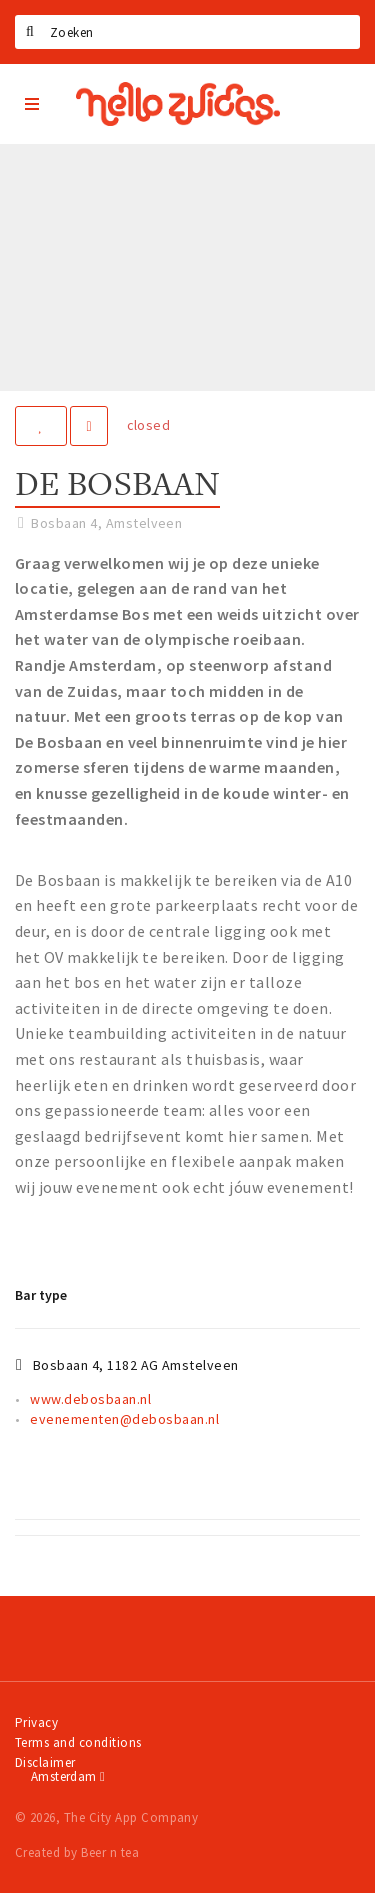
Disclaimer (45, 1762)
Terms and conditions (78, 1742)
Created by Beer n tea (77, 1852)
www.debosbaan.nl (90, 1399)
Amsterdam (68, 1776)
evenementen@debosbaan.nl (124, 1419)
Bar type (41, 1295)
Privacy (36, 1722)
